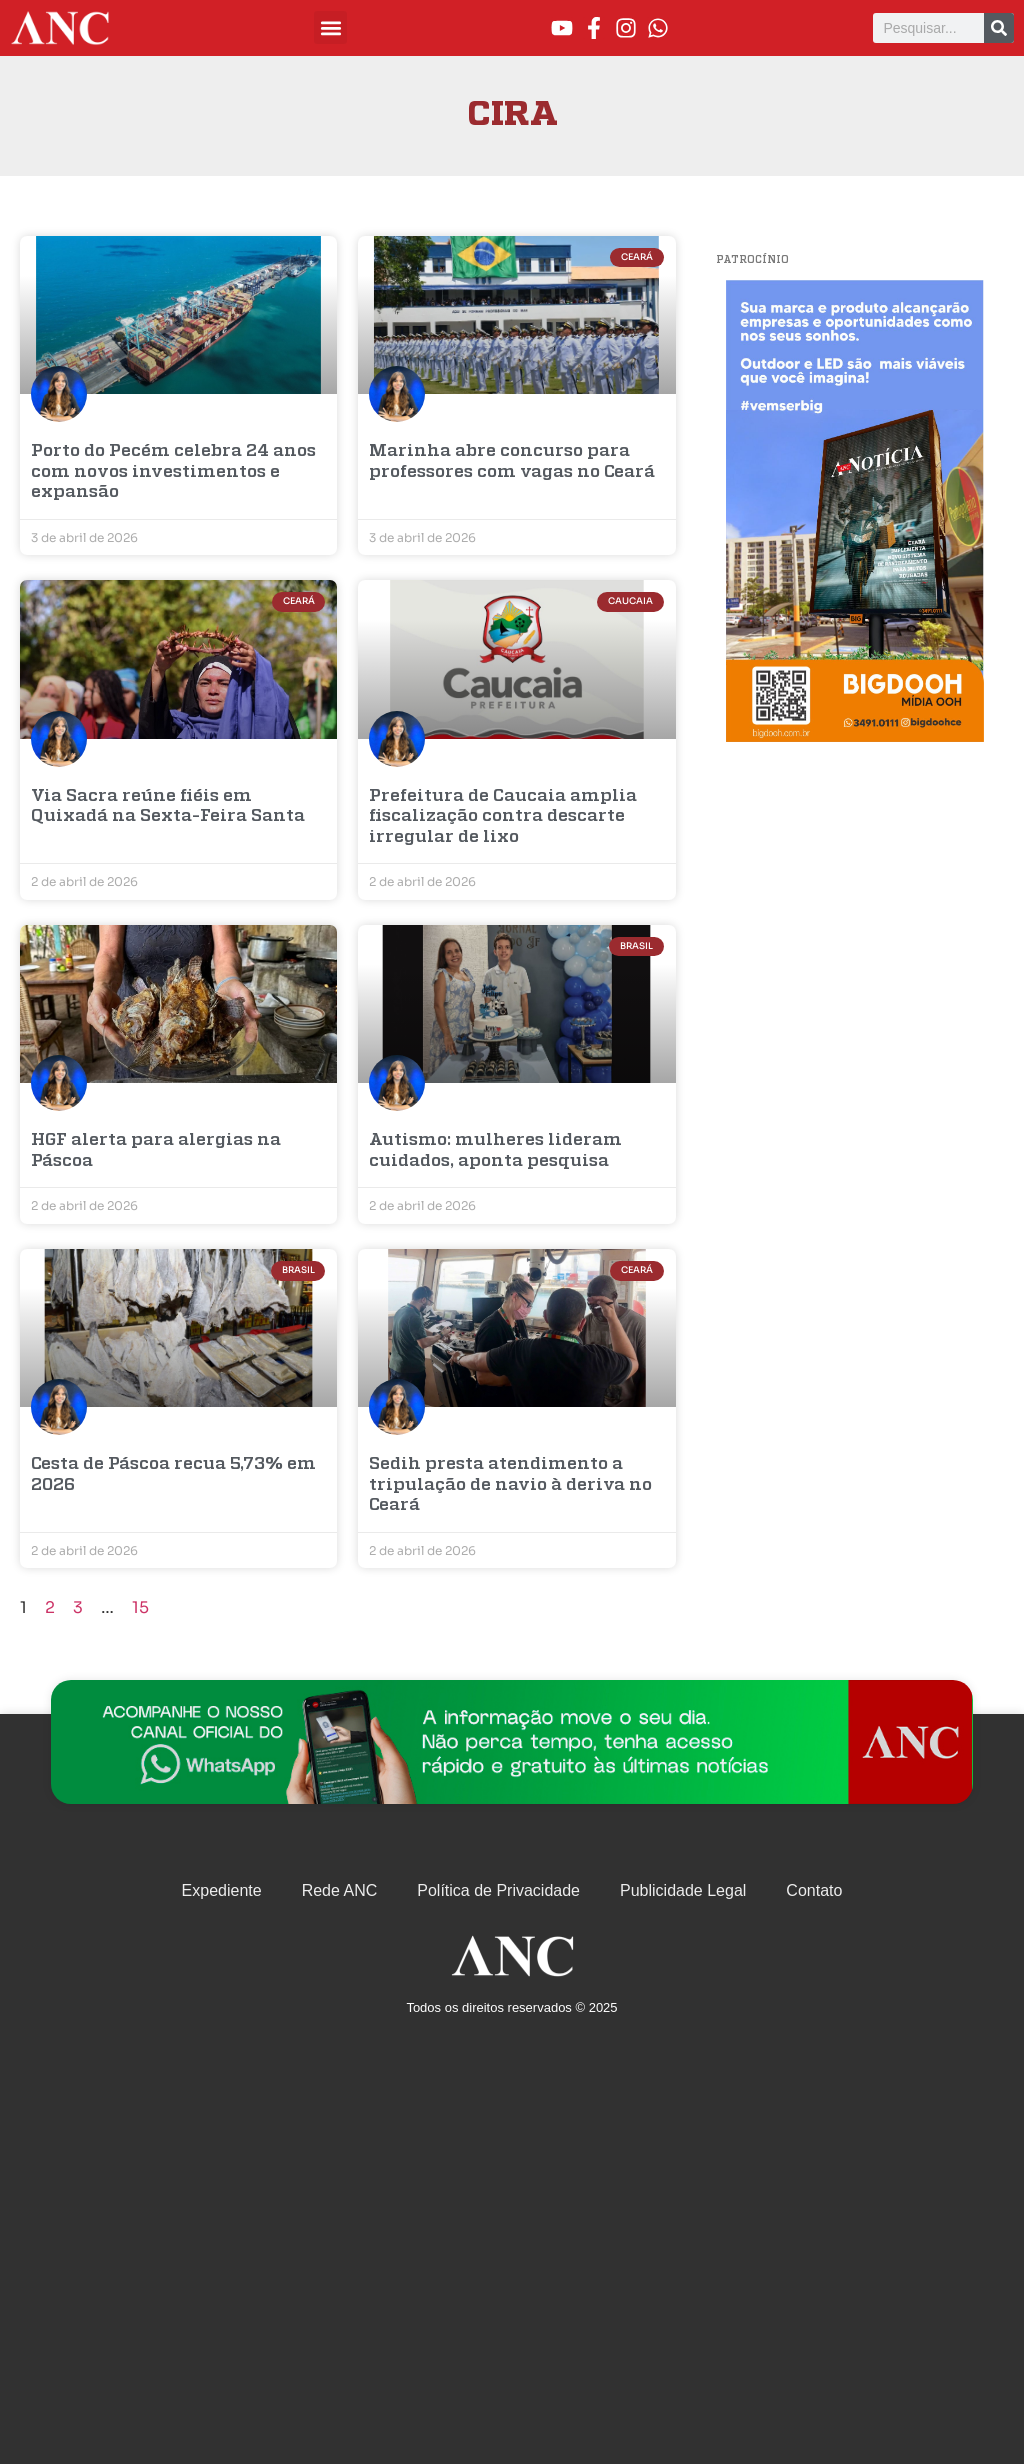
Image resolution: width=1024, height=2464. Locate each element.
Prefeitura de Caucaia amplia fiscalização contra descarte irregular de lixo (503, 817)
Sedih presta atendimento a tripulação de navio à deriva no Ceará (510, 1485)
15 (140, 1607)
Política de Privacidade (498, 1890)
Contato (814, 1890)
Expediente (222, 1890)
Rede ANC (340, 1890)
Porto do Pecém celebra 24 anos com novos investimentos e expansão (173, 472)
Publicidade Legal (683, 1890)
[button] (330, 27)
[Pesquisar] (999, 28)
